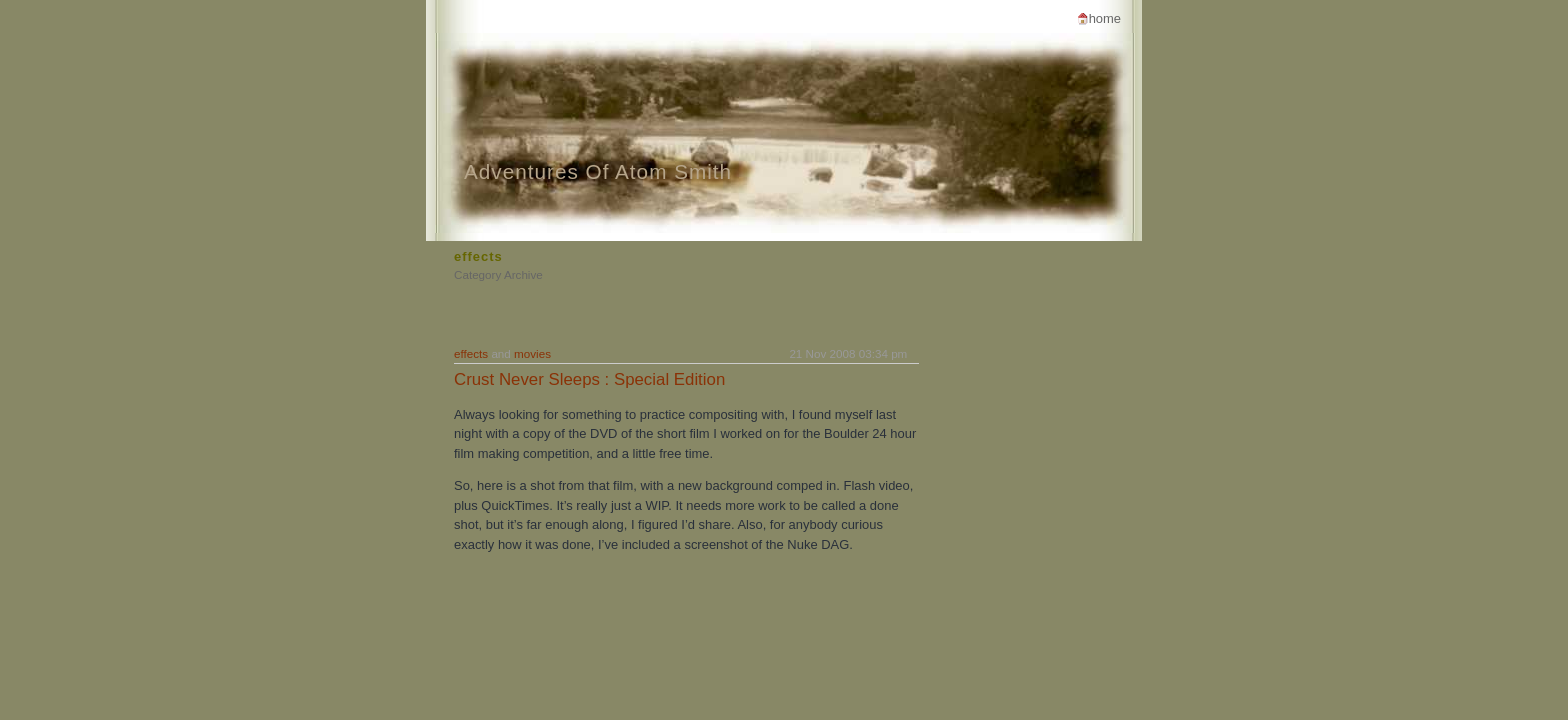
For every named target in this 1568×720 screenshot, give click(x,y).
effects (471, 353)
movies (532, 353)
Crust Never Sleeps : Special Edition (589, 379)
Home (1105, 18)
